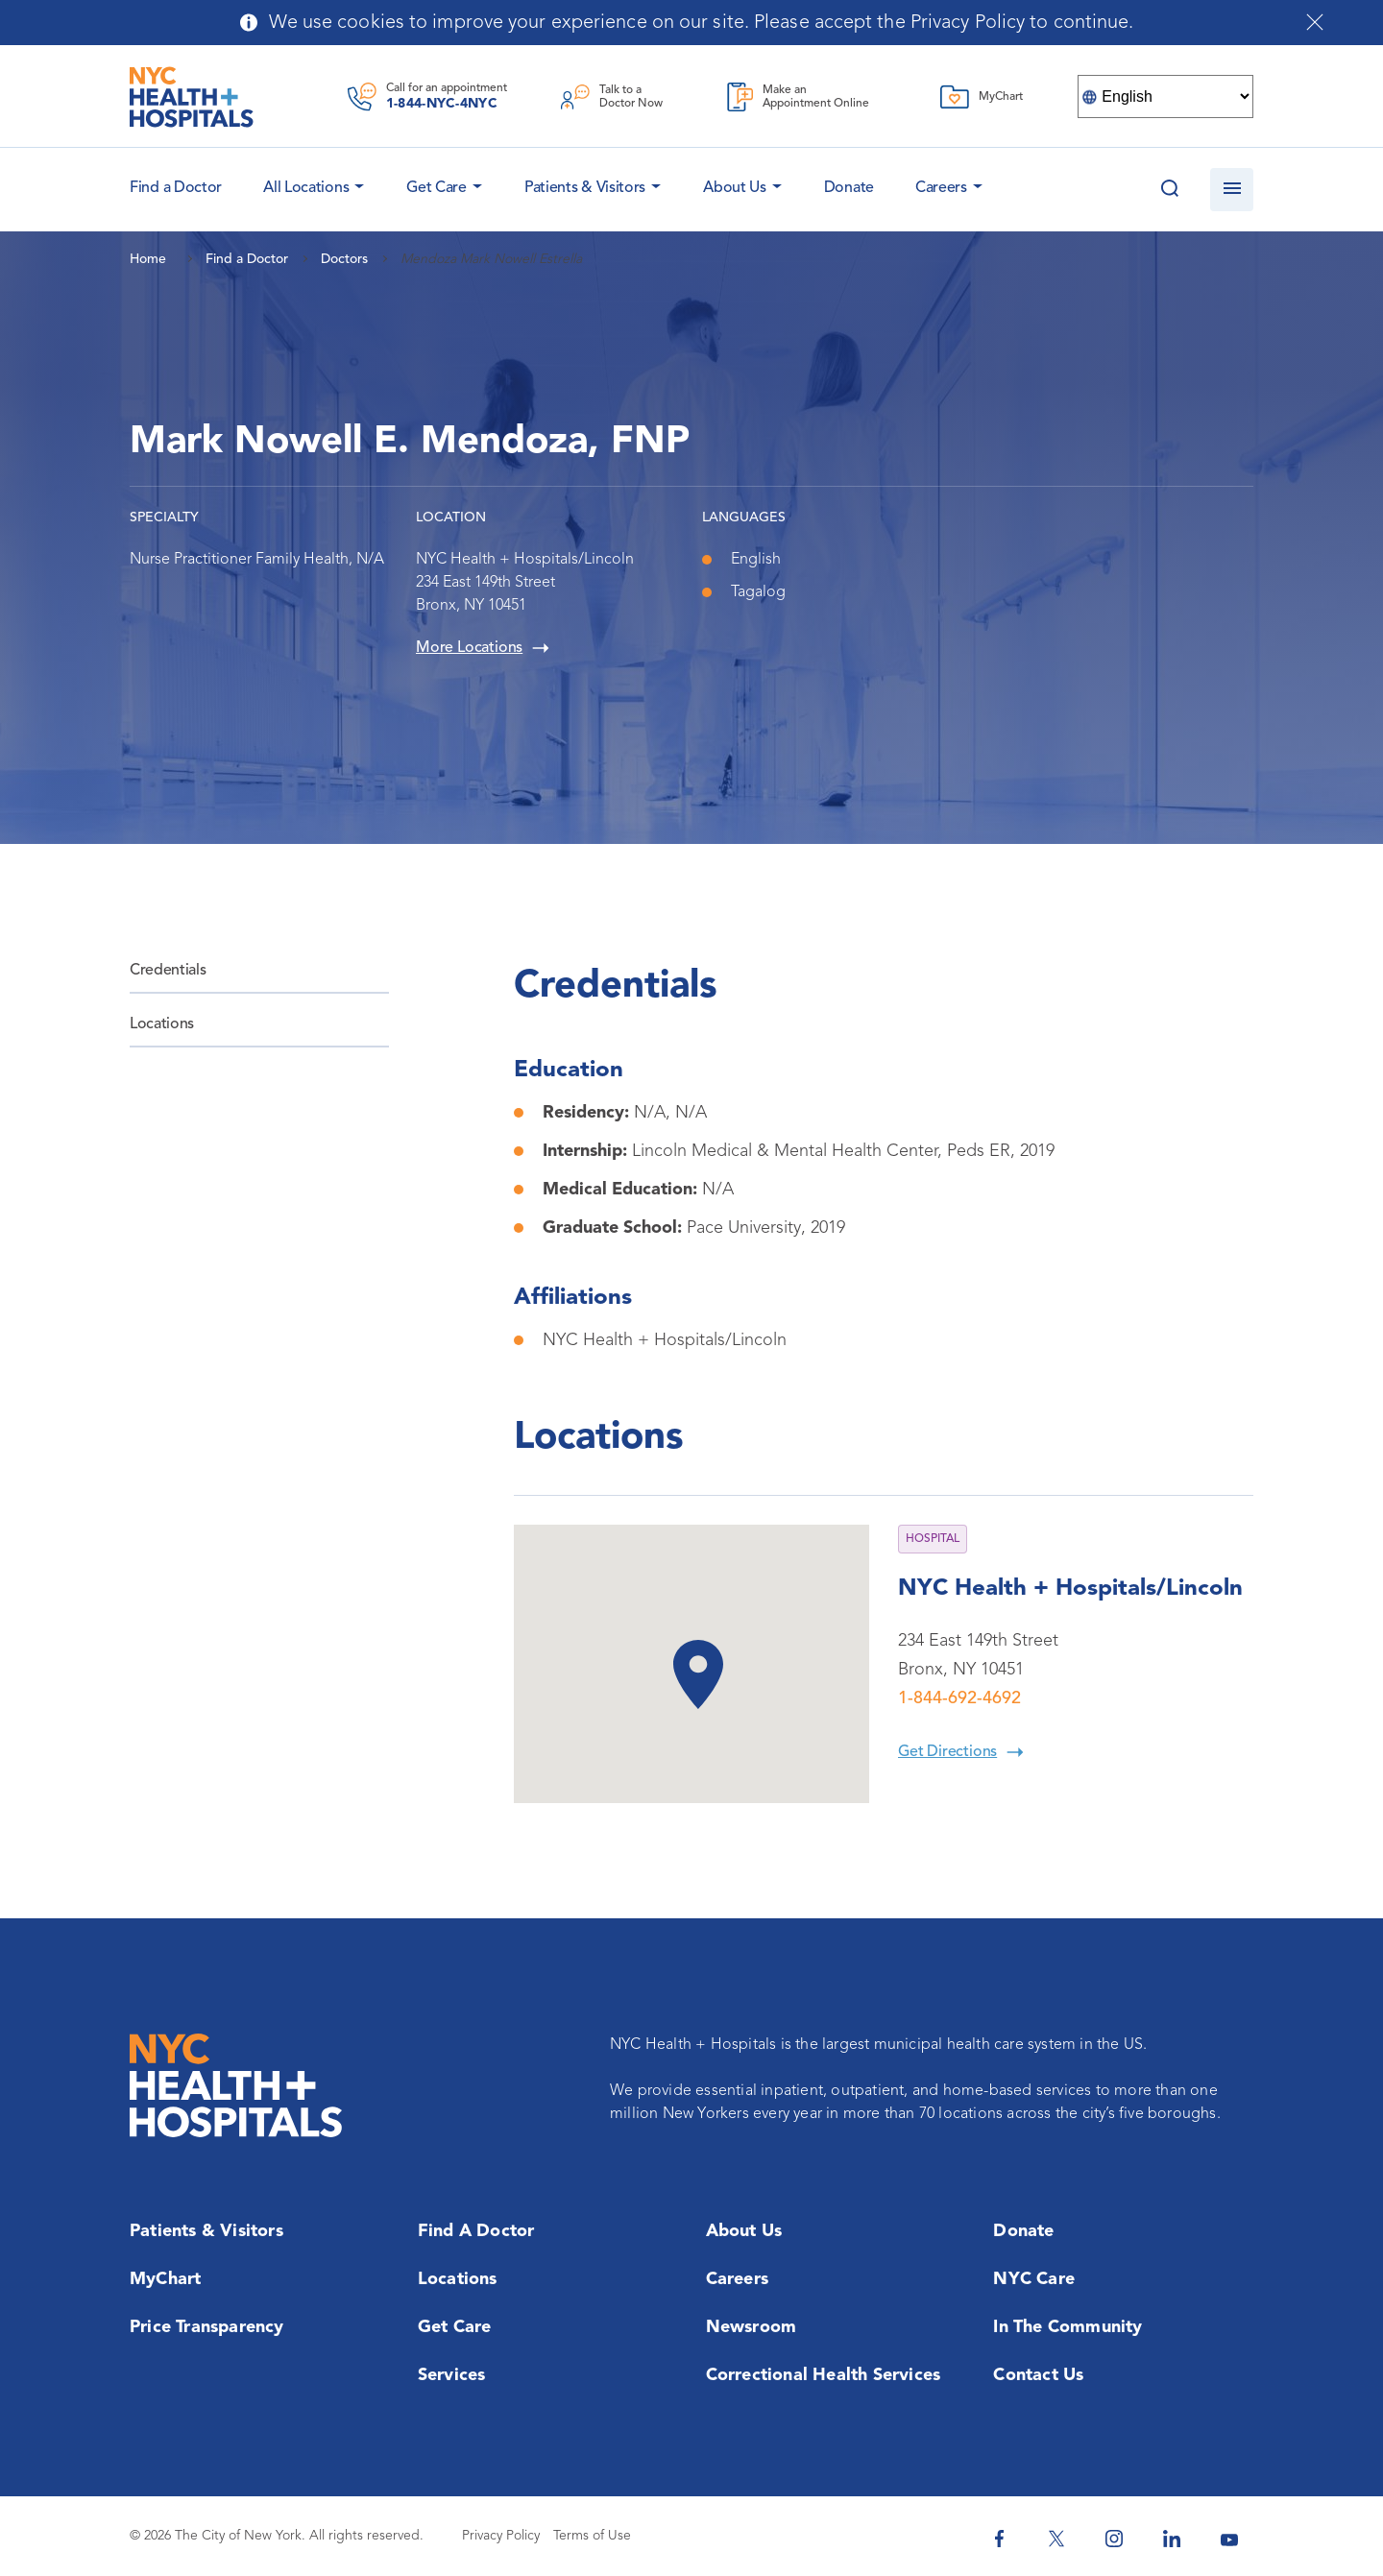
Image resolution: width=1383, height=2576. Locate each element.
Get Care (436, 188)
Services (452, 2375)
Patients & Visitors (584, 188)
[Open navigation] (1231, 189)
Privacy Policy (501, 2535)
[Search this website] (1169, 189)
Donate (849, 188)
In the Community (1067, 2327)
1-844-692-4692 (959, 1698)
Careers (941, 188)
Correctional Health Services (823, 2375)
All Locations (306, 188)
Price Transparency (207, 2327)
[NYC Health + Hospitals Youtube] (1229, 2539)
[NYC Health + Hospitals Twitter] (1056, 2539)
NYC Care (1034, 2279)
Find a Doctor (476, 2231)
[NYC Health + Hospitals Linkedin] (1172, 2539)
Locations (162, 1024)
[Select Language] (1165, 96)
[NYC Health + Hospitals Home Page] (192, 96)
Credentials (168, 970)
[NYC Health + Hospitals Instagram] (1114, 2539)
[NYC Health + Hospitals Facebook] (999, 2539)
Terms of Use (592, 2535)
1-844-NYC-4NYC (441, 103)
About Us (734, 188)
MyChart (165, 2279)
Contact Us (1038, 2375)
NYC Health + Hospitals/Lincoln (1070, 1589)
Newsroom (751, 2327)
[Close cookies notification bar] (1315, 22)
